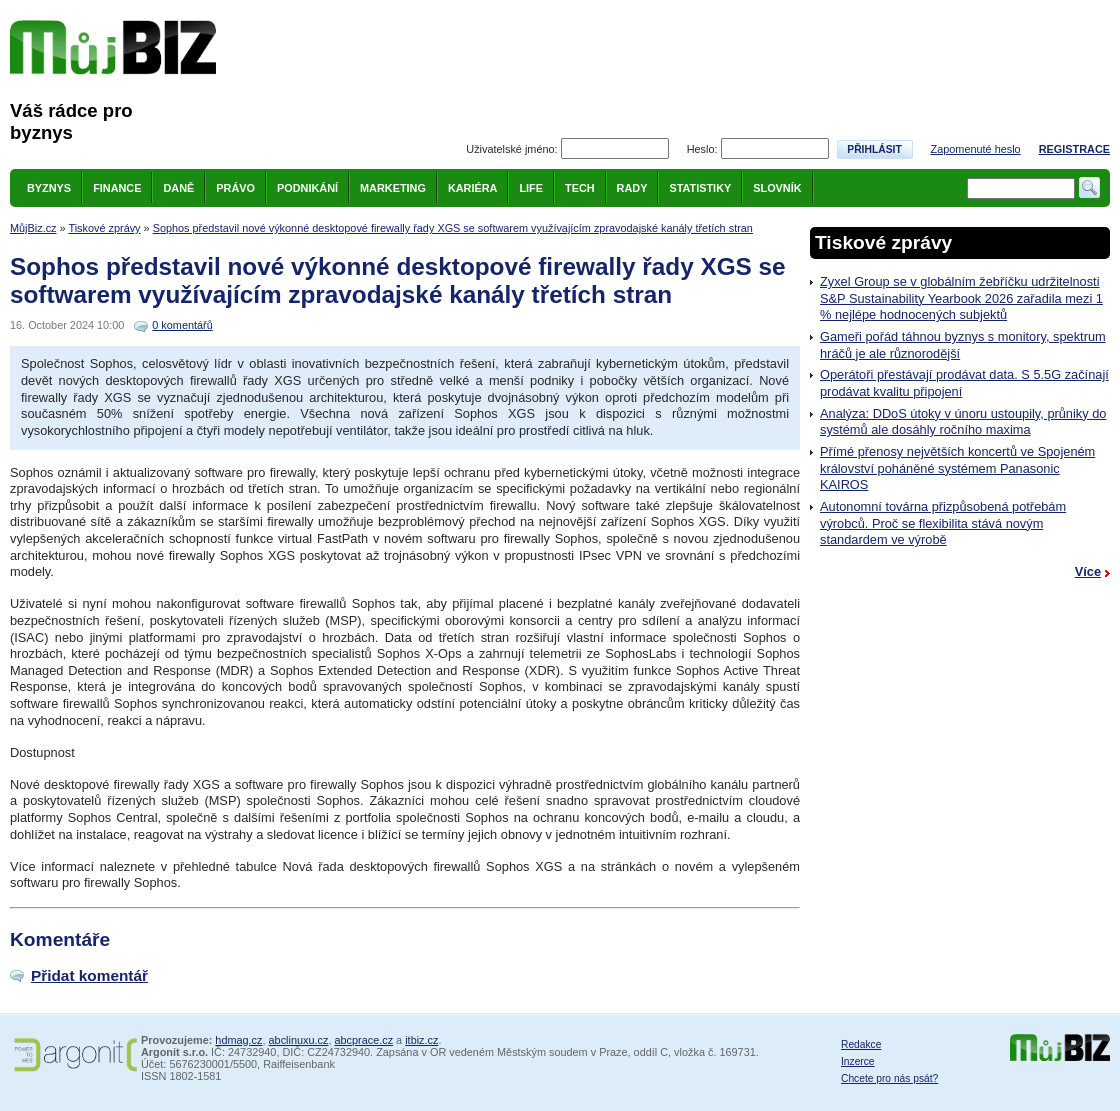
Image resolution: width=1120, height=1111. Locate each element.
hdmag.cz (238, 1040)
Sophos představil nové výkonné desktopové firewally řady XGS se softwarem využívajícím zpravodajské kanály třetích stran (453, 228)
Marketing (393, 188)
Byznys (49, 188)
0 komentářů (182, 325)
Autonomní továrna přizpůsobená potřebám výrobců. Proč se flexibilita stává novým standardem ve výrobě (943, 523)
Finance (117, 188)
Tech (580, 188)
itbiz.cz (421, 1040)
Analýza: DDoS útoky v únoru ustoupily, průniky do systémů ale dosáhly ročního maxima (963, 422)
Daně (178, 188)
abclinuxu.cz (299, 1040)
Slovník (777, 188)
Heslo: (702, 149)
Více (1088, 571)
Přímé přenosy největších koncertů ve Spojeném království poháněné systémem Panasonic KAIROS (957, 468)
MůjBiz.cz (33, 228)
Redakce (861, 1044)
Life (531, 188)
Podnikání (307, 188)
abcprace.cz (363, 1040)
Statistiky (700, 188)
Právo (235, 188)
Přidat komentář (89, 975)
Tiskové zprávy (104, 228)
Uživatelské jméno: (511, 149)
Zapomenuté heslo (976, 149)
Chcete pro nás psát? (889, 1078)
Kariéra (473, 188)
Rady (632, 188)
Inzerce (858, 1061)
